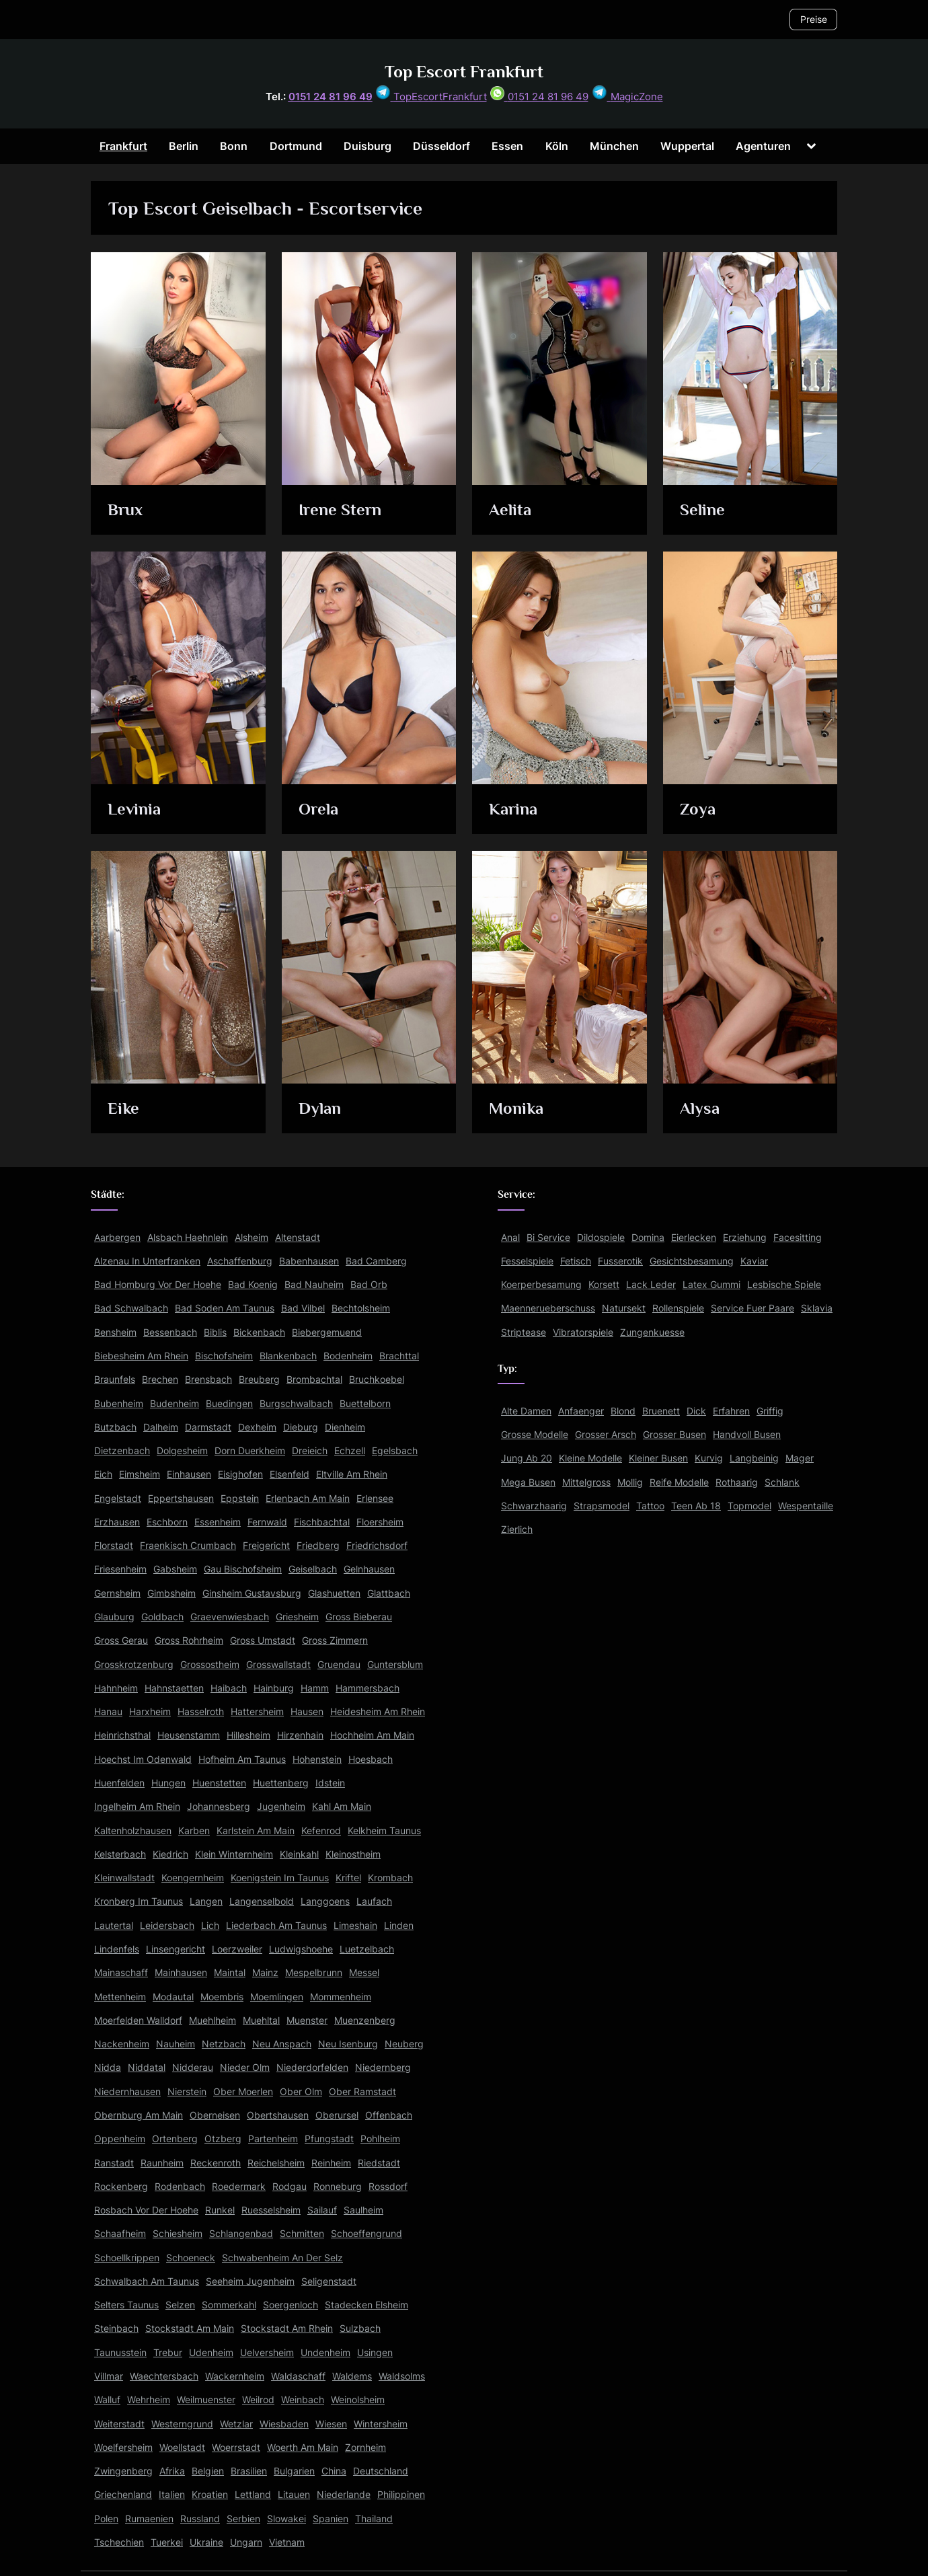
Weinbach (302, 2399)
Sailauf (322, 2209)
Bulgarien (294, 2470)
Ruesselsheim (271, 2209)
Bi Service (548, 1237)
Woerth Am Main (302, 2447)
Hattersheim (257, 1711)
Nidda (107, 2067)
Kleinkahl (299, 1854)
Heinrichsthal (122, 1735)
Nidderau (192, 2067)
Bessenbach (170, 1332)
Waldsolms (402, 2376)
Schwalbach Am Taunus (146, 2281)
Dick (696, 1410)
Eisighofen (240, 1474)
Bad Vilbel (303, 1308)
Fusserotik (620, 1260)
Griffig (770, 1410)
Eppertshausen (181, 1498)
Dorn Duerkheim (250, 1450)
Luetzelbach (367, 1949)
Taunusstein (120, 2352)
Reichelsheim (276, 2162)
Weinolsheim (358, 2399)
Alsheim (251, 1237)
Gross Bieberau (358, 1616)
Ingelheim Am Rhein (137, 1806)
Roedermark (239, 2186)
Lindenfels (116, 1949)
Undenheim (325, 2352)
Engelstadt (117, 1498)
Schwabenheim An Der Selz (282, 2257)
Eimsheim (139, 1474)
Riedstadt (379, 2162)
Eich (103, 1474)
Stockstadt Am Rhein (287, 2328)
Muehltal (261, 2020)
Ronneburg (337, 2186)
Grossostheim (209, 1664)
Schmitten (302, 2233)
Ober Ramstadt (362, 2091)
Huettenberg (281, 1782)
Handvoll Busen (747, 1434)
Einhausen (189, 1474)
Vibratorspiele (583, 1332)
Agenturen (763, 146)
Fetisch (575, 1260)
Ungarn (246, 2542)
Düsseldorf (441, 146)
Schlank (782, 1482)
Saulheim (363, 2209)
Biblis (215, 1332)
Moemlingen (276, 1996)
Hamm (315, 1688)
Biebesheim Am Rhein (141, 1355)
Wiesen (331, 2423)
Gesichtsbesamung (692, 1260)
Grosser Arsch (605, 1434)
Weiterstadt (119, 2423)
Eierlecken (693, 1237)
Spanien (330, 2518)
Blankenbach (288, 1355)
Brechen (160, 1379)
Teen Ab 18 (696, 1505)
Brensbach (208, 1379)
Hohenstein (317, 1759)
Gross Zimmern (335, 1640)
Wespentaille (805, 1505)
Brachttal (399, 1355)
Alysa (700, 1109)
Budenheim (174, 1403)
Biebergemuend (327, 1332)
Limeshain (355, 1925)
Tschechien (119, 2542)
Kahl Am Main (341, 1806)
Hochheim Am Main (372, 1735)
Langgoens (325, 1901)
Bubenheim (118, 1403)
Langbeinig (754, 1458)
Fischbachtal (322, 1521)
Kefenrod (321, 1830)
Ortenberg (175, 2138)
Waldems (352, 2376)
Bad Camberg (376, 1260)
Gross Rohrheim (189, 1640)
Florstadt (113, 1545)
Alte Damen (526, 1410)
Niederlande (344, 2494)
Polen (106, 2518)
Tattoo (650, 1505)
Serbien (243, 2518)
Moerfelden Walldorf (138, 2020)
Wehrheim (148, 2399)
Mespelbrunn (313, 1972)
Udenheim (211, 2352)
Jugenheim (281, 1806)
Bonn (233, 146)
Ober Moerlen (243, 2091)
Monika (517, 1109)
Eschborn (167, 1521)
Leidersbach (167, 1925)
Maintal (229, 1972)
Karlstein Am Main (256, 1830)
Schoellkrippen (126, 2257)
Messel (364, 1972)
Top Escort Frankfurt (464, 71)
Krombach (390, 1877)
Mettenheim (120, 1996)
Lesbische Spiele (784, 1284)
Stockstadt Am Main (189, 2328)
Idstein (330, 1782)
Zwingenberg (123, 2470)
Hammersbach (367, 1688)
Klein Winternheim (234, 1854)
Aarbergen (117, 1237)
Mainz (265, 1972)
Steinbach (116, 2328)
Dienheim (345, 1427)
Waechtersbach (164, 2376)
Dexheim (257, 1427)
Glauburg (114, 1616)
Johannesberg (218, 1806)
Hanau (108, 1711)
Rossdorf (388, 2186)
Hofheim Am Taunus (242, 1759)
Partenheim (273, 2138)
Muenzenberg (364, 2020)
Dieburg (300, 1427)
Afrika (172, 2470)
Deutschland (380, 2470)
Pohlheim (380, 2138)
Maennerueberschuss (548, 1308)
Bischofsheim (224, 1355)
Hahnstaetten (174, 1688)
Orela (318, 809)
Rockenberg (121, 2186)
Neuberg (404, 2043)
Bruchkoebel (376, 1379)
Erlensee (374, 1498)
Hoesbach (370, 1759)
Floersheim (379, 1521)
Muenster (306, 2020)
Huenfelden (119, 1782)
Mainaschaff (121, 1972)
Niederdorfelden (312, 2067)
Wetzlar (236, 2423)
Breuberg (259, 1379)
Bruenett (661, 1410)
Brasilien (249, 2470)
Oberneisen (215, 2115)
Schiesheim (177, 2233)
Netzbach (223, 2043)
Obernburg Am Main (138, 2115)
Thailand (374, 2518)
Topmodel (749, 1505)
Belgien (208, 2470)
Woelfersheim (123, 2447)
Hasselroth (201, 1711)
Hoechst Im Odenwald (143, 1759)
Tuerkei (167, 2542)
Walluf (107, 2399)
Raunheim (162, 2162)
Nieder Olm (245, 2067)
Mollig (630, 1482)
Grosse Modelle (534, 1434)
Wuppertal (687, 146)
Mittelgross (586, 1482)
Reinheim (331, 2162)
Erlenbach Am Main (308, 1498)
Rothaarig (737, 1482)
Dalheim (160, 1427)
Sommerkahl (229, 2304)
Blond (623, 1410)
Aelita (511, 510)
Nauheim (175, 2043)
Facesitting (797, 1237)
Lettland (253, 2494)
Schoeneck (190, 2257)
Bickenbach (259, 1332)
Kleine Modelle (590, 1458)
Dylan (320, 1109)
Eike (124, 1109)
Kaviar (754, 1260)
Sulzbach (360, 2328)
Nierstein (186, 2091)
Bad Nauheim (314, 1284)
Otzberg (222, 2138)
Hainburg (274, 1688)
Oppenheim (119, 2138)
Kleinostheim (353, 1854)
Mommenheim (340, 1996)
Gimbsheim (171, 1593)
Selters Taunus (126, 2304)
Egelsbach (395, 1450)
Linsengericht (175, 1949)
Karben (194, 1830)
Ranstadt (114, 2162)
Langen (206, 1901)
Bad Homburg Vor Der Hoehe (157, 1284)
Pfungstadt (329, 2138)
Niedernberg (383, 2067)
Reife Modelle (679, 1482)
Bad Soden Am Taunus (224, 1308)
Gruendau (338, 1664)
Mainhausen (181, 1972)
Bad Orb (368, 1284)
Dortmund (296, 146)
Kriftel (348, 1877)
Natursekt (624, 1308)
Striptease (523, 1332)
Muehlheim (212, 2020)
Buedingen (229, 1403)
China (333, 2470)
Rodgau (289, 2186)
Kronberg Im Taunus (138, 1901)
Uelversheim (267, 2352)
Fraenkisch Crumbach (188, 1545)
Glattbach (388, 1593)
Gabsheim (175, 1569)
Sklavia (817, 1308)
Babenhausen (309, 1260)
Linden (399, 1925)
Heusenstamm (188, 1735)
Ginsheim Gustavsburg (251, 1593)
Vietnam (287, 2542)
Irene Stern (340, 510)
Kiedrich (170, 1854)
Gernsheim (117, 1593)
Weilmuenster (206, 2399)
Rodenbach (180, 2186)
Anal (510, 1237)
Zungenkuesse (652, 1332)
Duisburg (367, 146)
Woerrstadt (236, 2447)
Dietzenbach (122, 1450)
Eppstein (240, 1498)
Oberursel (336, 2115)
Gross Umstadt (262, 1640)
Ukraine (206, 2542)
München (614, 146)
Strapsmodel (601, 1505)
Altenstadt (297, 1237)
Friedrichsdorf (377, 1545)
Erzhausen (117, 1521)
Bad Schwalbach (131, 1308)
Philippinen (401, 2494)
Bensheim (115, 1332)
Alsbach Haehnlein (187, 1237)
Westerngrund (182, 2423)
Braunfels (114, 1379)
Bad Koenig (253, 1284)
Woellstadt (182, 2447)
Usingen (375, 2352)
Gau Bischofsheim (243, 1569)
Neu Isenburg (348, 2043)
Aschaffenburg (239, 1260)
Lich (210, 1925)
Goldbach (162, 1616)
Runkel (220, 2209)
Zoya (698, 809)
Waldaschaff (298, 2376)
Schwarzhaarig (534, 1505)
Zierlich (517, 1529)
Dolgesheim (182, 1450)
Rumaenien (149, 2518)
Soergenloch (290, 2304)
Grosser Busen (674, 1434)
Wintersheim (381, 2423)
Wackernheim (234, 2376)
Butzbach (115, 1427)
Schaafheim (120, 2233)
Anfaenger (581, 1410)
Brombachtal (314, 1379)
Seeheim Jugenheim (250, 2281)
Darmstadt (208, 1427)
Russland (200, 2518)
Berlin (183, 146)
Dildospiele (601, 1237)
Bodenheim (348, 1355)
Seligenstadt (328, 2281)
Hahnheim (116, 1688)
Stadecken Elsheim (366, 2304)
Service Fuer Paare (752, 1308)
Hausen (307, 1711)
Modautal (173, 1996)
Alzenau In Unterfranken (147, 1260)
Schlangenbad (241, 2233)
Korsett (603, 1284)
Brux (125, 510)
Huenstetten (219, 1782)
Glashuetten (334, 1593)
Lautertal (113, 1925)
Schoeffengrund (366, 2233)
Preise (813, 19)
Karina (514, 809)
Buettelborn (365, 1403)
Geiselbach (312, 1569)
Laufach (374, 1901)
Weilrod (258, 2399)
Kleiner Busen (658, 1458)
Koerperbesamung (541, 1284)
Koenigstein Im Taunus (280, 1877)
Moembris (221, 1996)
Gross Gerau (121, 1640)
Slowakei (286, 2518)
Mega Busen (528, 1482)
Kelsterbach (120, 1854)
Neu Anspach (281, 2043)
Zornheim (365, 2447)
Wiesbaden (284, 2423)
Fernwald (267, 1521)
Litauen (294, 2494)
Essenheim (217, 1521)
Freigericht (266, 1545)
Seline (702, 510)
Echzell (349, 1450)
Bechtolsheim (361, 1308)
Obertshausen (278, 2115)
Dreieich (309, 1450)
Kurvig (709, 1458)
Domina (647, 1237)
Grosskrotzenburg (133, 1664)
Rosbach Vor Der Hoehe (146, 2209)
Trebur (167, 2352)
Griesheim (297, 1616)
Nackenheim (121, 2043)
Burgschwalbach (296, 1403)
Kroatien (210, 2494)
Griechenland (123, 2494)
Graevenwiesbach (229, 1616)
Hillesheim (248, 1735)
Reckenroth (215, 2162)
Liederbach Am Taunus (276, 1925)
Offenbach (388, 2115)
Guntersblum (395, 1664)
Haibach (228, 1688)
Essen (507, 146)
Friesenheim (120, 1569)
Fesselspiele (527, 1260)
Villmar (108, 2376)
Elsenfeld (289, 1474)
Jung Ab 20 (526, 1458)
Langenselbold (261, 1901)
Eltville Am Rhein (351, 1474)
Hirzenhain (300, 1735)
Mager (799, 1458)
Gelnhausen (369, 1569)
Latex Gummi (711, 1284)
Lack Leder (651, 1284)
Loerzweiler (237, 1949)
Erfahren (731, 1410)
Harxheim (150, 1711)
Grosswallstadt (278, 1664)
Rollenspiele (678, 1308)
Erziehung (745, 1237)
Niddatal (146, 2067)
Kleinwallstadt (124, 1877)
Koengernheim (192, 1877)
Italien (172, 2494)
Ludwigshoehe (301, 1949)
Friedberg (318, 1545)
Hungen (168, 1782)
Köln (556, 146)
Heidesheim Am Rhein (377, 1711)
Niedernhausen (127, 2091)
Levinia (134, 809)
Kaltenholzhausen (132, 1830)
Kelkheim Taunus (384, 1830)
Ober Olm (301, 2091)
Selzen (180, 2304)
